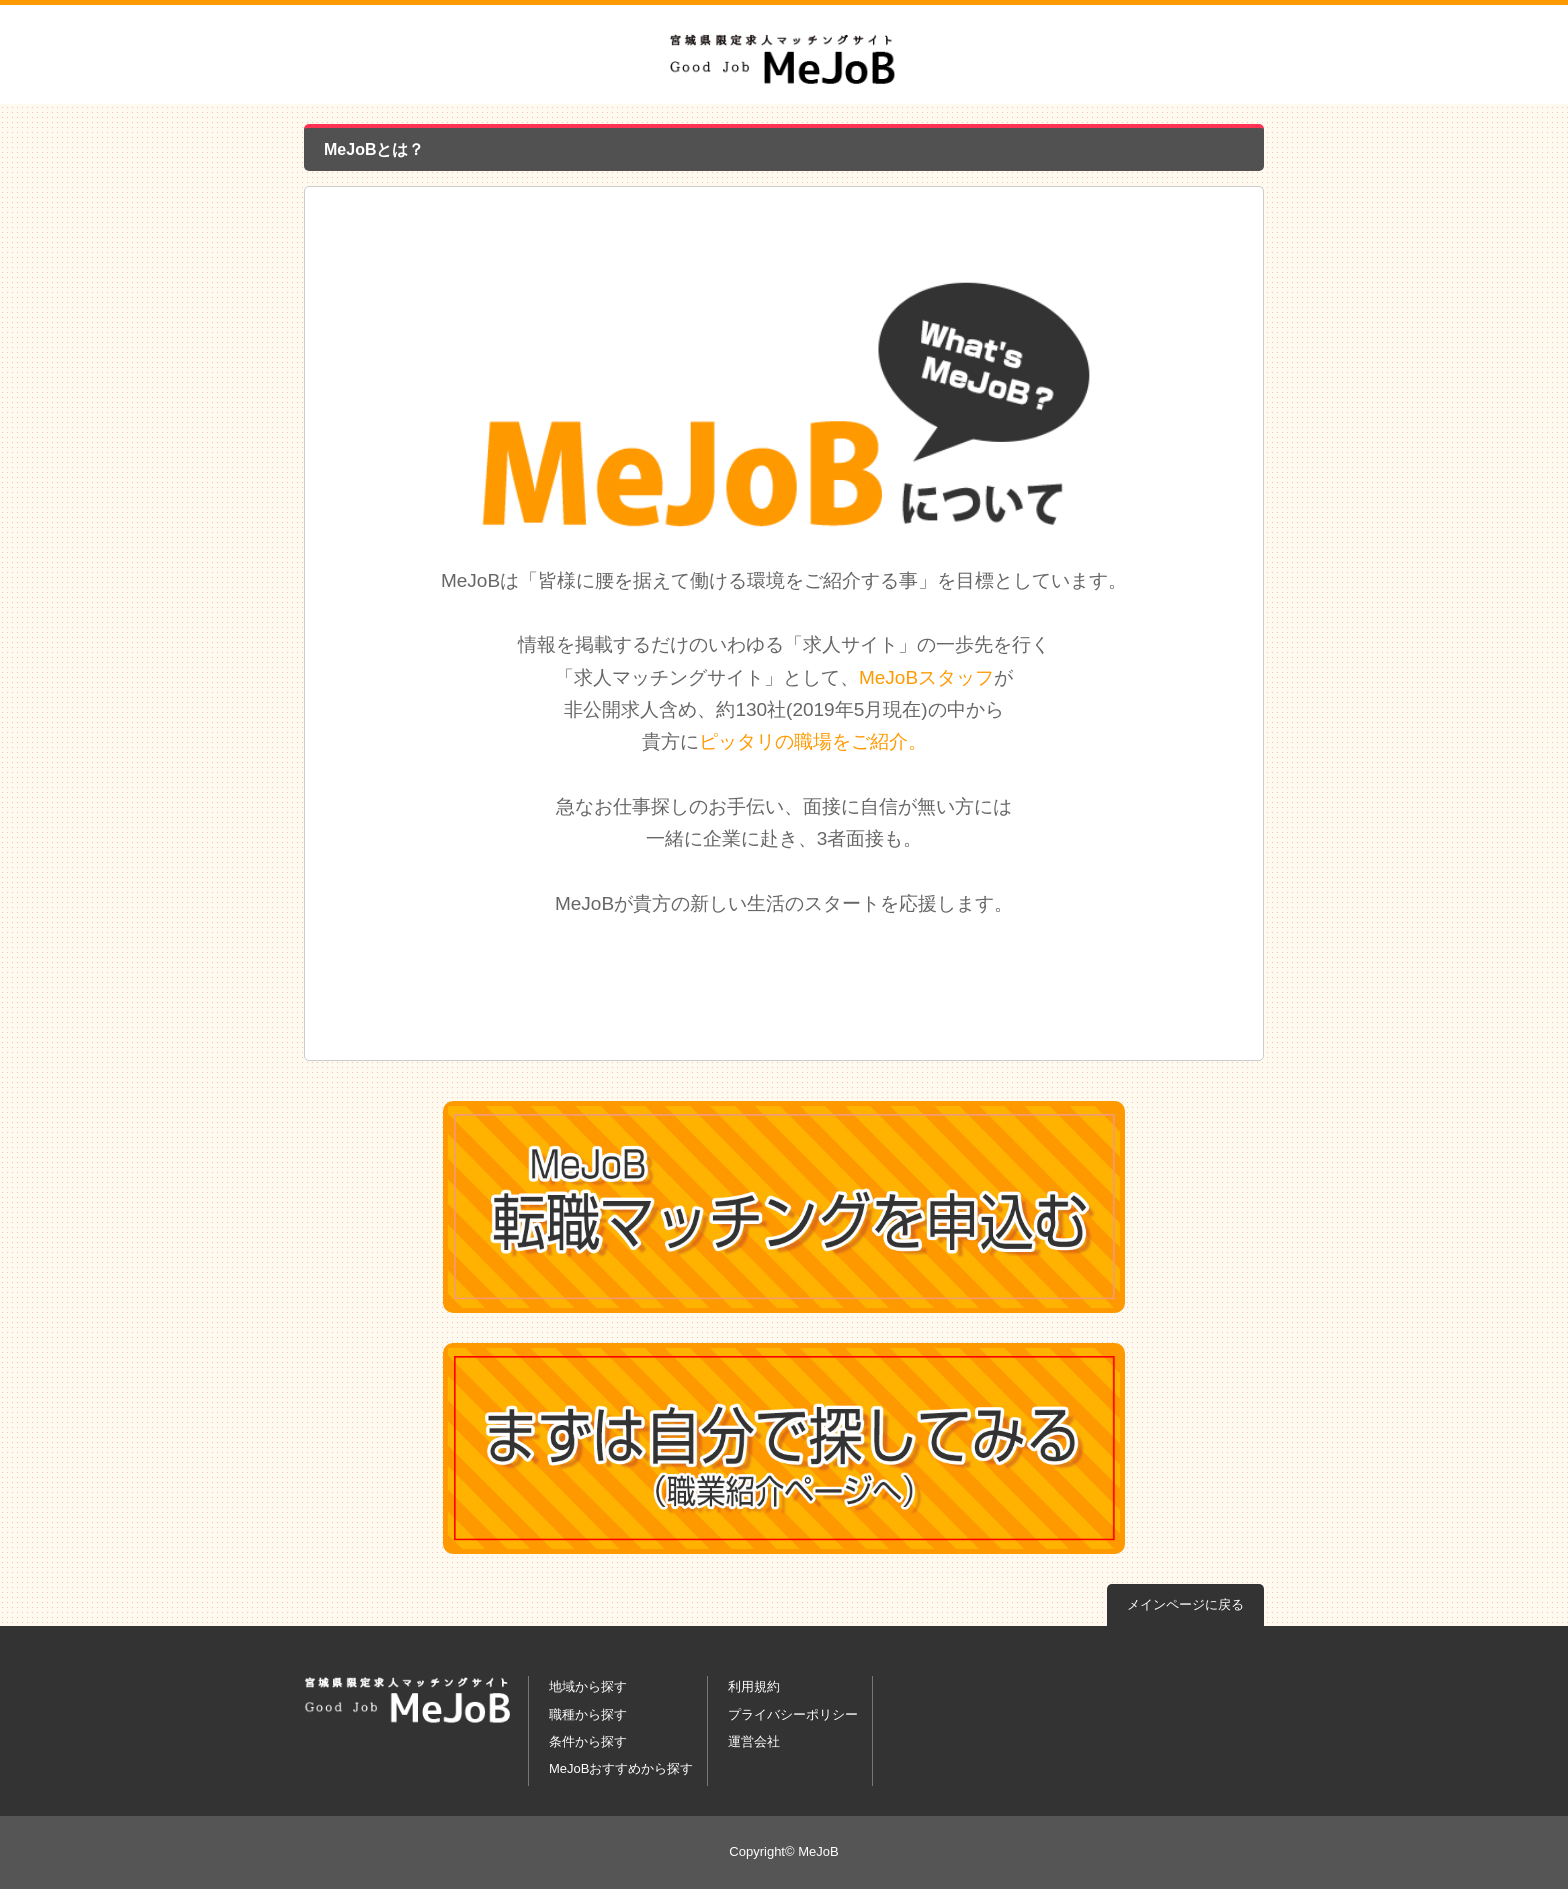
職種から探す (588, 1714)
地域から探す (588, 1686)
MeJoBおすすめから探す (621, 1768)
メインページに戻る (1185, 1604)
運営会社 (754, 1741)
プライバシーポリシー (793, 1714)
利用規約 (754, 1686)
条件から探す (588, 1741)
